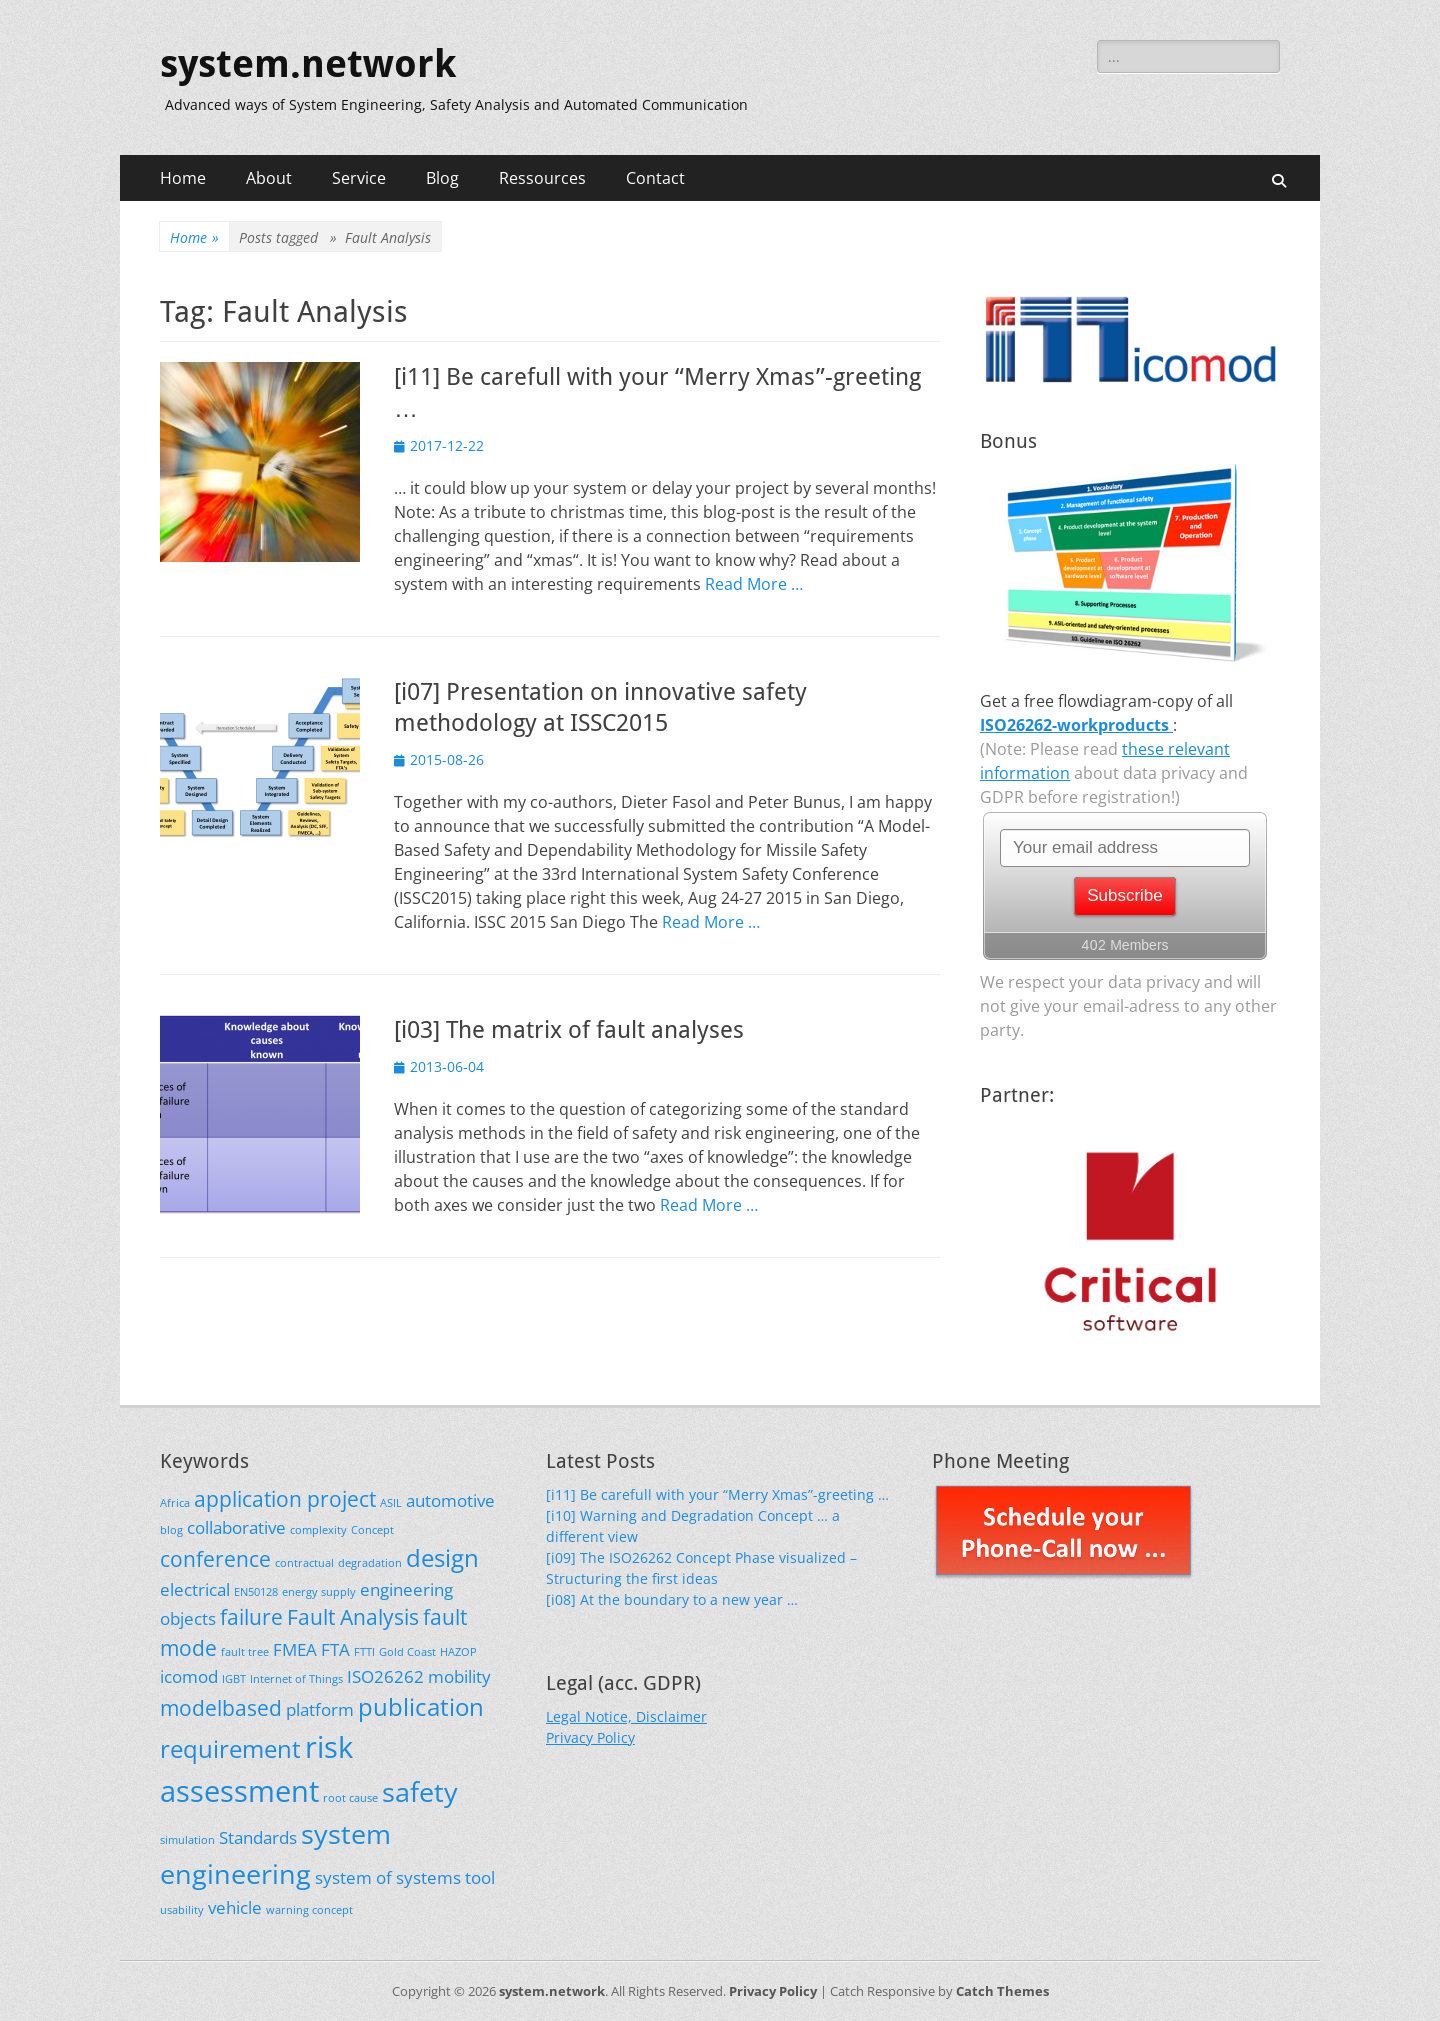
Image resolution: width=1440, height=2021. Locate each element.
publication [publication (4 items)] (421, 1706)
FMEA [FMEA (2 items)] (295, 1649)
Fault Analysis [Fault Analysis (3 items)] (353, 1617)
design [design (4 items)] (442, 1557)
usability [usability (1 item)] (182, 1910)
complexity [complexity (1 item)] (318, 1530)
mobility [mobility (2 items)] (459, 1676)
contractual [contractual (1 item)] (304, 1563)
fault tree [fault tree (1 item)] (245, 1652)
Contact (655, 178)
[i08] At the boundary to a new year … (672, 1599)
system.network (308, 64)
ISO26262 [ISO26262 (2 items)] (385, 1676)
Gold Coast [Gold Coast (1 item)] (407, 1652)
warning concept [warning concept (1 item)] (309, 1910)
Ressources (542, 178)
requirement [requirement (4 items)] (230, 1748)
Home (183, 178)
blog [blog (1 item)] (171, 1530)
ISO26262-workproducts (1076, 725)
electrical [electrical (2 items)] (195, 1589)
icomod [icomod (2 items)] (189, 1676)
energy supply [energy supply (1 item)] (319, 1592)
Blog (442, 178)
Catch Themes (1002, 1991)
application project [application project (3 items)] (285, 1499)
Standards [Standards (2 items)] (258, 1837)
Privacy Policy (590, 1737)
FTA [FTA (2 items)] (335, 1649)
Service (359, 178)
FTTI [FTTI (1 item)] (364, 1652)
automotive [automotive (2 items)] (450, 1500)
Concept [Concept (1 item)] (372, 1530)
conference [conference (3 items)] (215, 1559)
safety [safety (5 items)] (420, 1791)
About (269, 178)
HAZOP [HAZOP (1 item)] (458, 1652)
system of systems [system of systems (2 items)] (388, 1877)
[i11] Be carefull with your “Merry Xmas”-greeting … (717, 1494)
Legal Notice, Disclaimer (626, 1716)
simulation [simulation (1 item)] (187, 1840)
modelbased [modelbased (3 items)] (221, 1708)
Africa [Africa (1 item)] (175, 1503)
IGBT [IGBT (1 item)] (234, 1679)
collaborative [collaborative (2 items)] (236, 1527)
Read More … (754, 584)
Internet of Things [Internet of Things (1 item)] (296, 1679)
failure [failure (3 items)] (251, 1617)
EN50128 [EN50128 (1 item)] (256, 1592)
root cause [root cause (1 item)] (350, 1798)
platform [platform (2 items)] (320, 1709)
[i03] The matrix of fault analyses (569, 1030)
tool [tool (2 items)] (480, 1877)
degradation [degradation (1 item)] (370, 1563)
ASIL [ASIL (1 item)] (391, 1503)
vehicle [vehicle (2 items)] (235, 1907)
